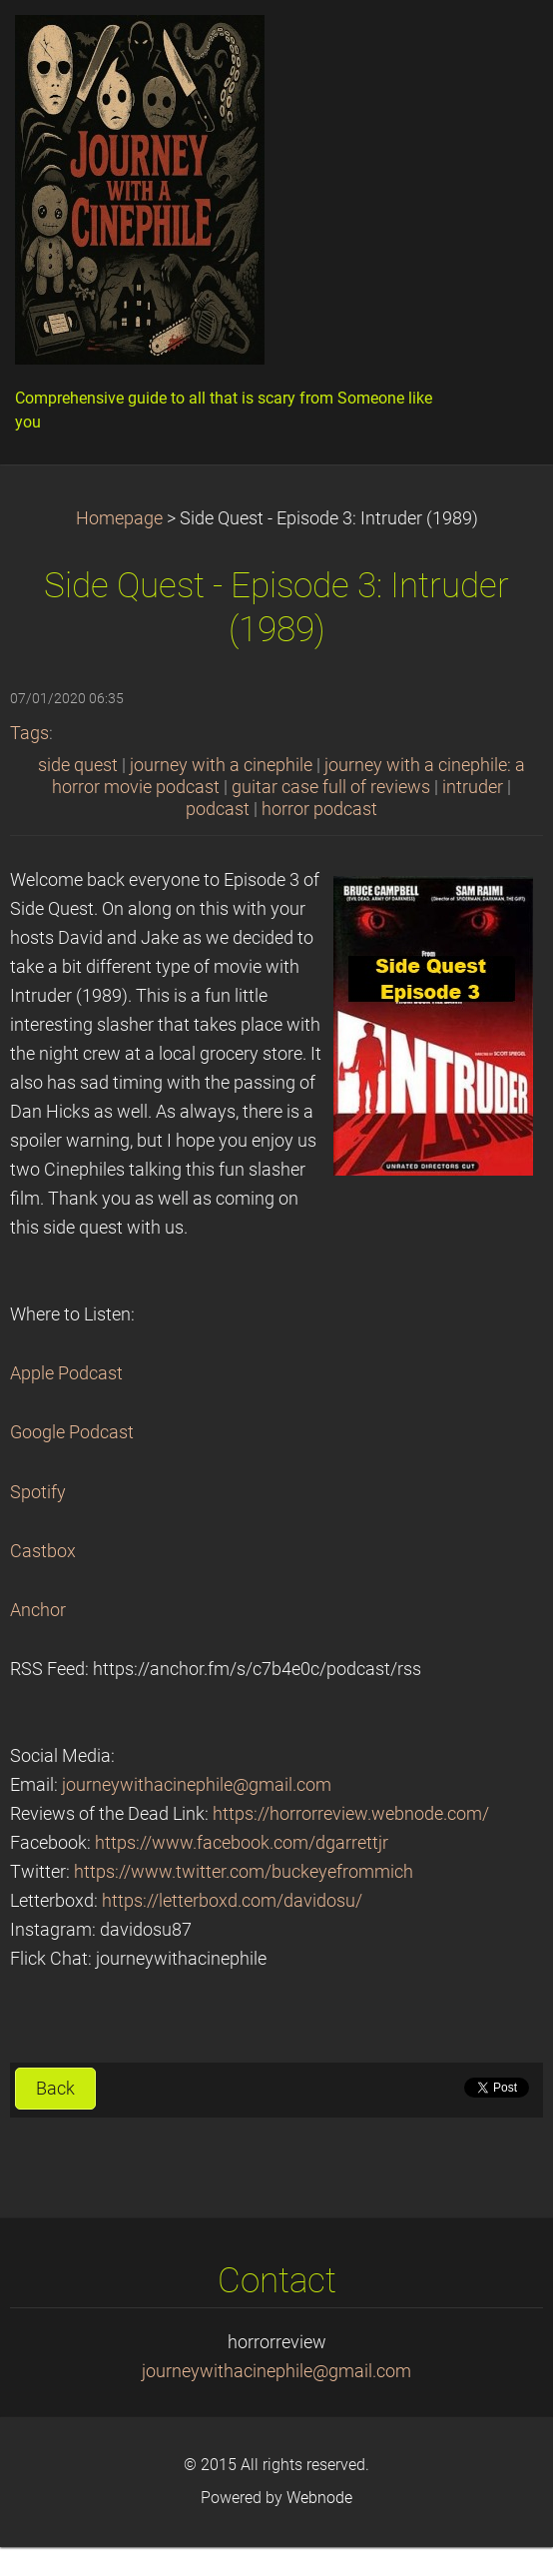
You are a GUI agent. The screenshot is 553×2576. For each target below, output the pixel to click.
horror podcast (319, 809)
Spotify (38, 1492)
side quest (78, 765)
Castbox (43, 1551)
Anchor (38, 1610)
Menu (498, 45)
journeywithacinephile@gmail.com (196, 1785)
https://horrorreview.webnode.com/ (351, 1814)
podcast (218, 809)
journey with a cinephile (221, 765)
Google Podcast (72, 1432)
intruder (472, 787)
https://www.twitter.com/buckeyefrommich (243, 1872)
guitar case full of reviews (331, 787)
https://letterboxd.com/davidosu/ (232, 1901)
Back (55, 2089)
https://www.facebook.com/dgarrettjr (241, 1843)
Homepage (119, 518)
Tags (29, 733)
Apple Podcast (66, 1373)
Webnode (319, 2497)
